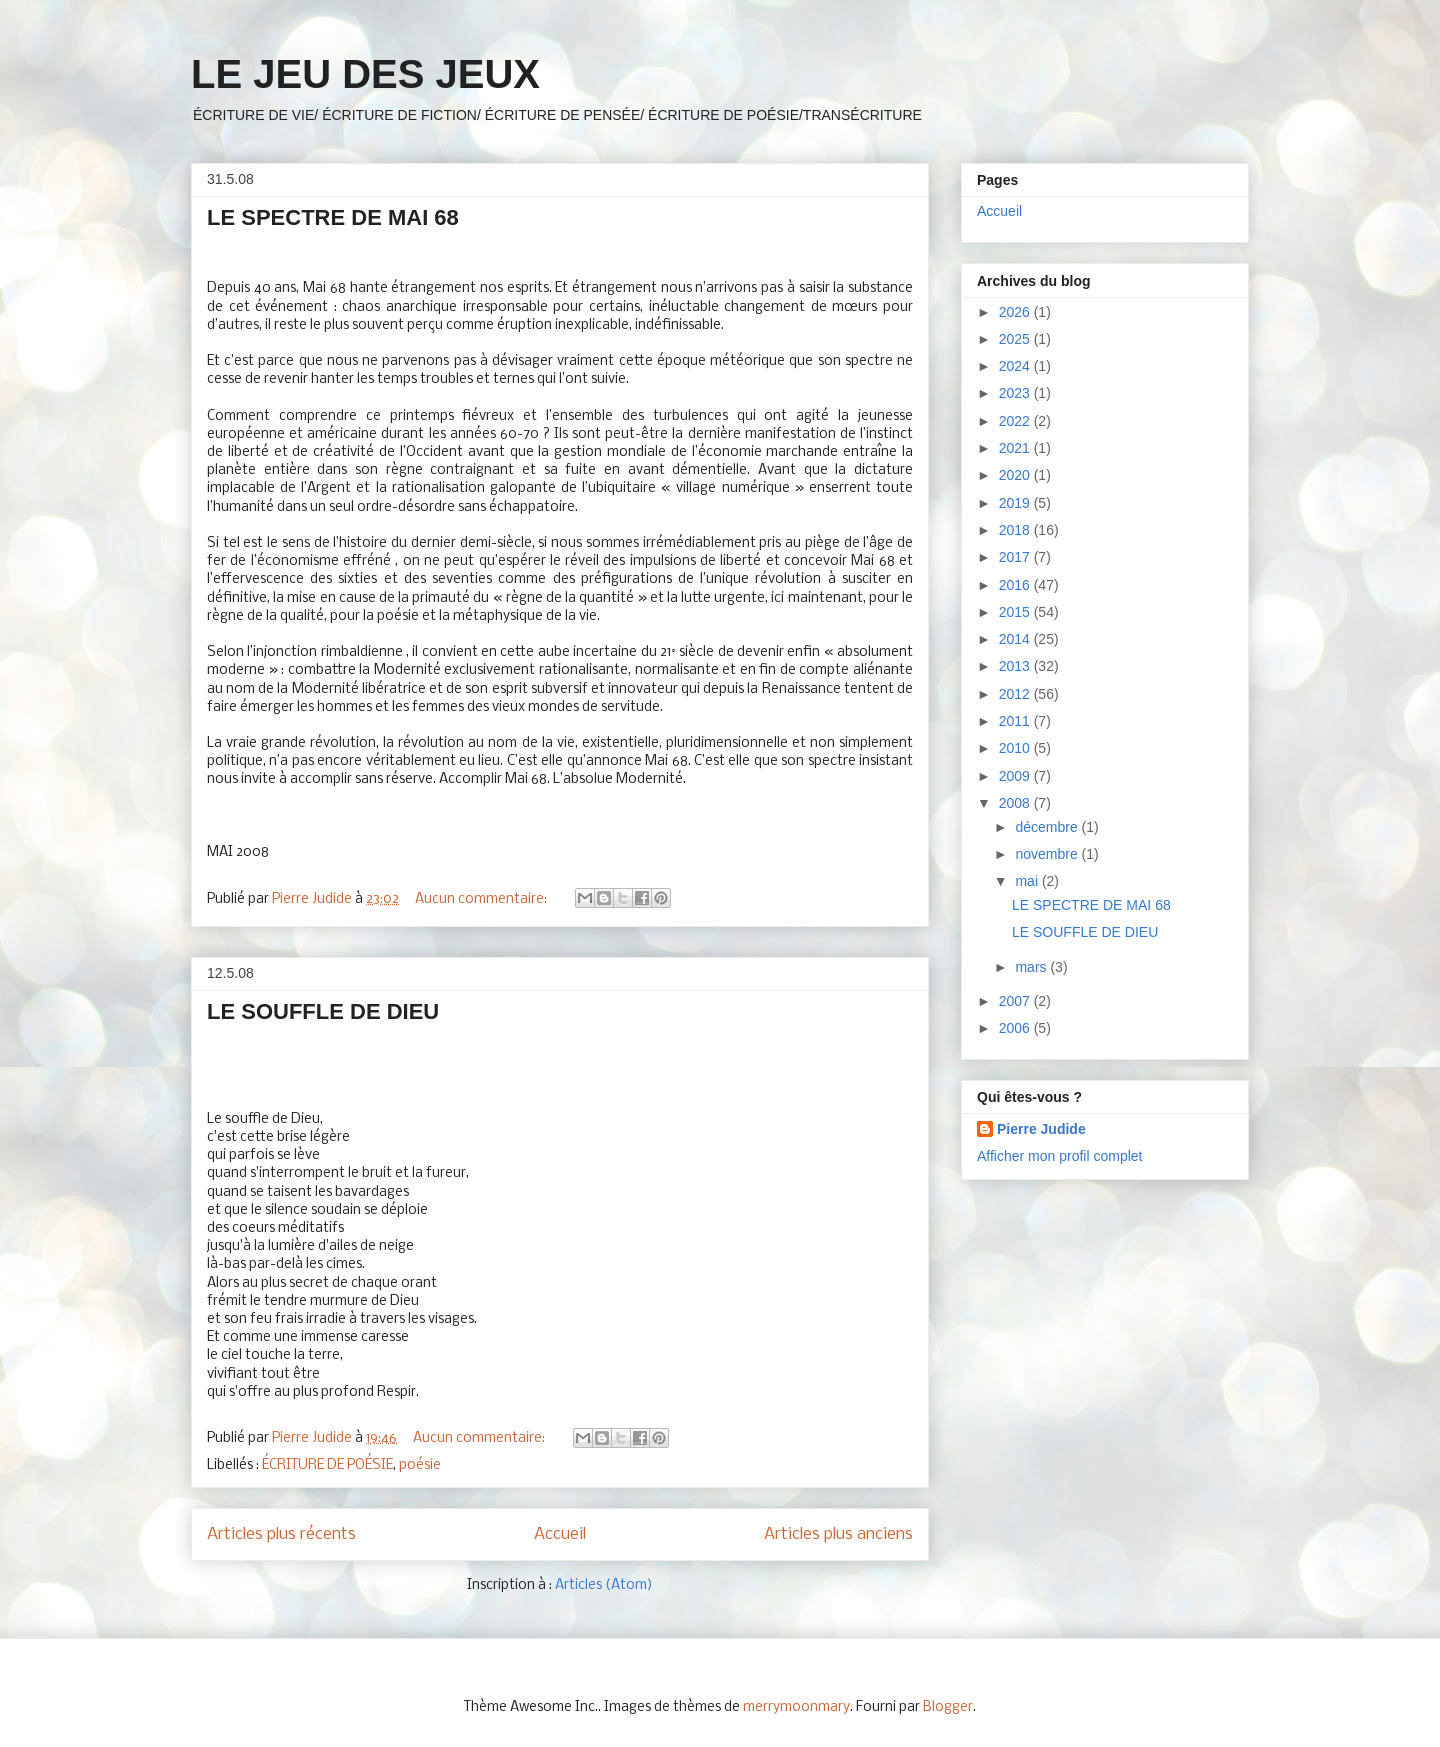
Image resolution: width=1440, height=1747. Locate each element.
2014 (1016, 639)
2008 (1016, 803)
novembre (1048, 854)
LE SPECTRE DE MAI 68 (333, 217)
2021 (1016, 448)
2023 (1016, 393)
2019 (1016, 503)
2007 (1016, 1001)
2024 (1016, 366)
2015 (1016, 612)
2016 (1016, 585)
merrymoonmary (796, 1707)
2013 (1016, 666)
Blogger (948, 1707)
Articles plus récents (281, 1534)
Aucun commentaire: (482, 899)
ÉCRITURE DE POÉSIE (327, 1465)
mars (1032, 967)
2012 (1016, 694)
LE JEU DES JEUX (365, 74)
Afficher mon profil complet (1059, 1156)
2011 (1016, 721)
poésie (420, 1465)
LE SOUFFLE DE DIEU (323, 1011)
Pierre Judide (1041, 1129)
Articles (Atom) (604, 1585)
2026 (1016, 312)
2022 (1016, 421)
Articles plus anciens (838, 1534)
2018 (1016, 530)
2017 (1016, 557)
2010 (1016, 748)
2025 (1016, 339)
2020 (1016, 475)
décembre (1048, 827)
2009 (1016, 776)
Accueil (560, 1534)
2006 (1016, 1028)
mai (1028, 881)
